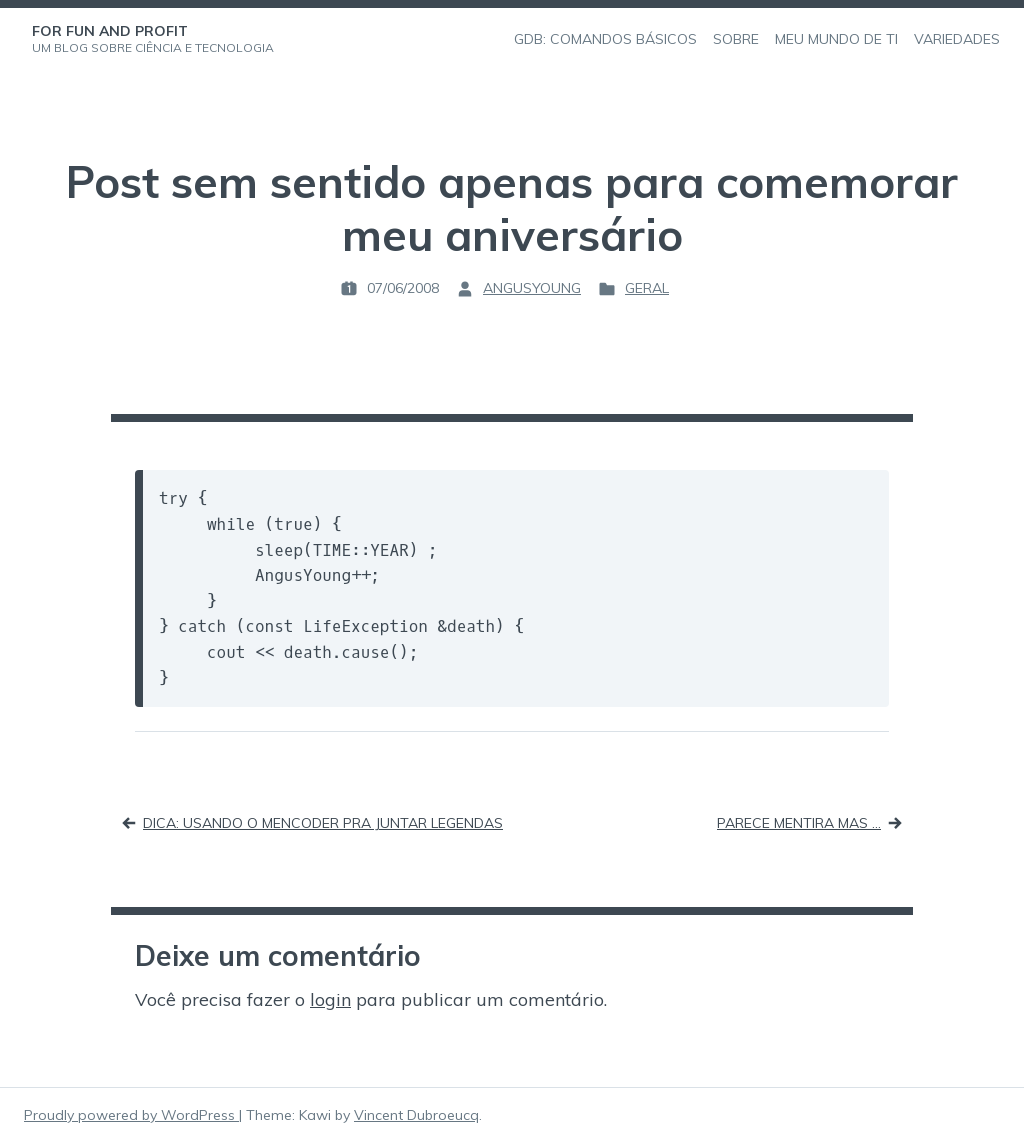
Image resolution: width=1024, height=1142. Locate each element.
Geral (647, 288)
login (330, 999)
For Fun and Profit (110, 31)
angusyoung (532, 288)
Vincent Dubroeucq (416, 1115)
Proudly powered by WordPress (131, 1115)
